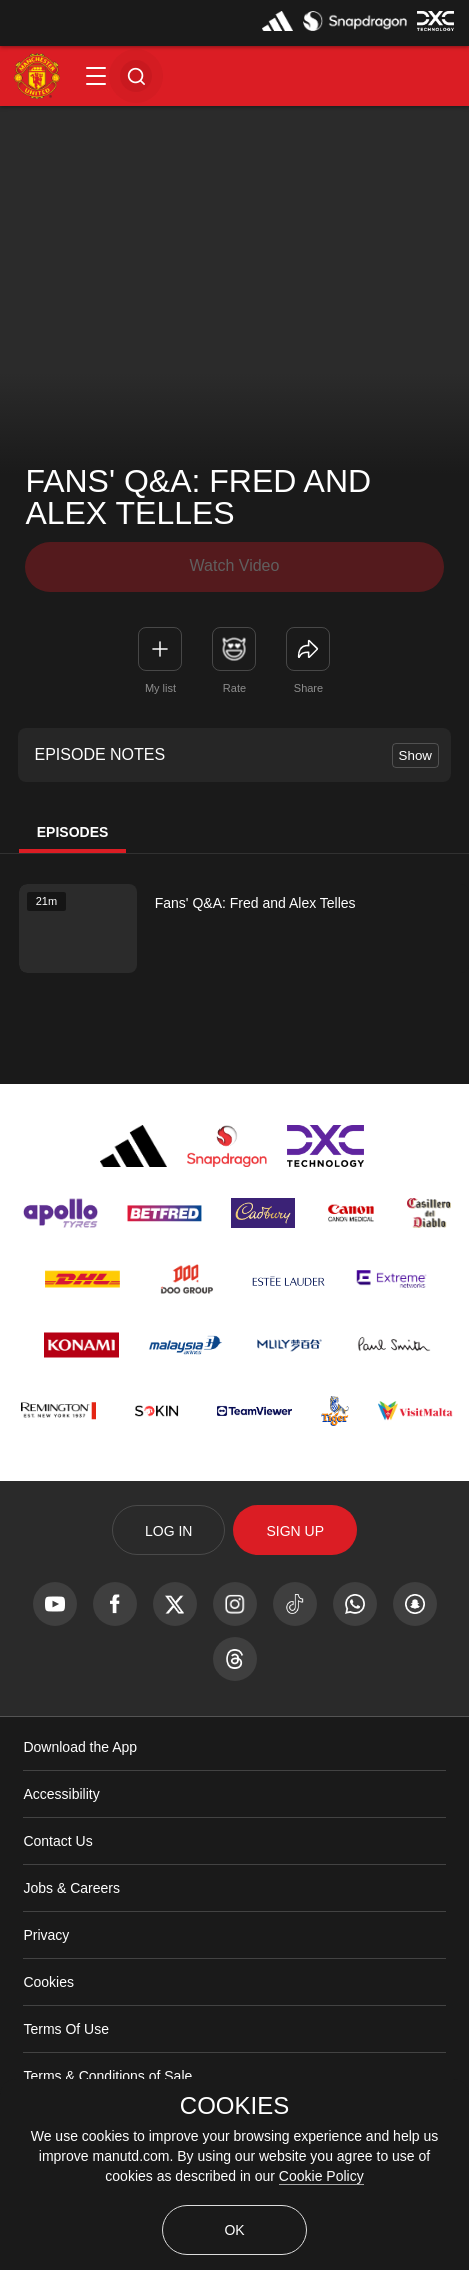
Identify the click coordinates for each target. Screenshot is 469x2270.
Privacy (46, 1935)
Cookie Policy (321, 2176)
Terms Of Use (66, 2029)
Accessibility (61, 1794)
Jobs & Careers (71, 1888)
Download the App (80, 1747)
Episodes (73, 832)
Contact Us (57, 1841)
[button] (96, 76)
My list (160, 688)
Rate (234, 688)
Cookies (48, 1982)
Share (308, 688)
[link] (308, 649)
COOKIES (234, 2106)
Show (415, 755)
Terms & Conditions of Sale (107, 2076)
